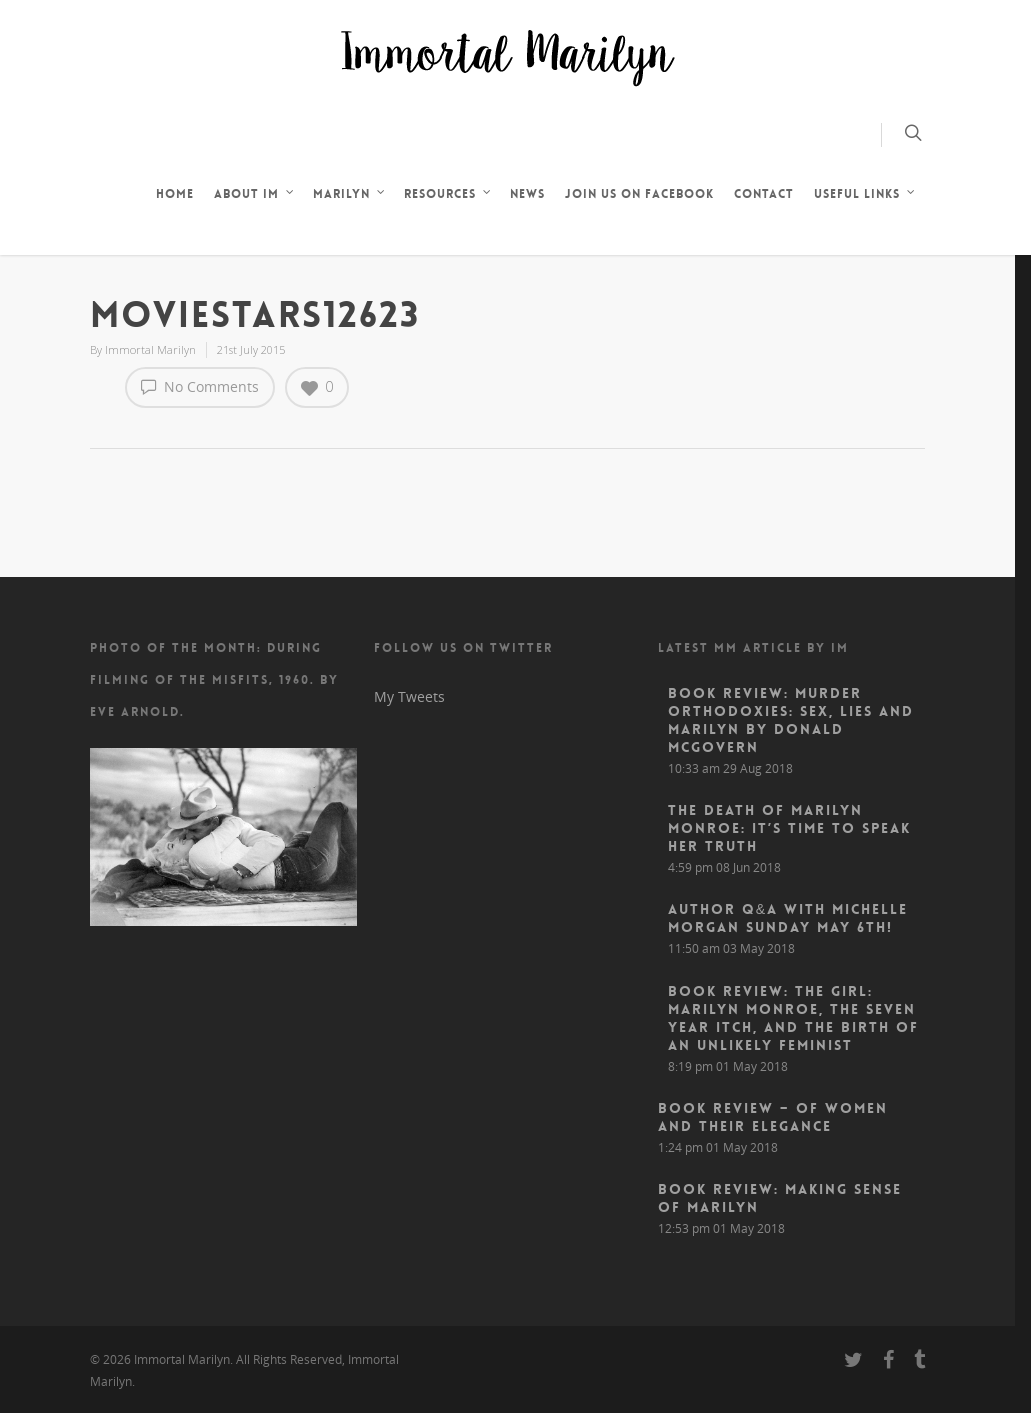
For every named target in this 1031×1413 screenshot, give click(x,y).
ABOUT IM (254, 196)
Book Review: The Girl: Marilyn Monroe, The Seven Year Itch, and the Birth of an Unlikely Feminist (793, 1018)
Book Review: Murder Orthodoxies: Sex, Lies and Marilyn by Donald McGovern (791, 720)
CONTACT (764, 194)
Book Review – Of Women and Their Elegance (773, 1117)
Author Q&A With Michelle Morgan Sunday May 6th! (788, 918)
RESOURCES (448, 196)
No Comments (200, 386)
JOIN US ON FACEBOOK (639, 194)
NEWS (527, 194)
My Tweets (409, 696)
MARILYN (349, 196)
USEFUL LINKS (865, 196)
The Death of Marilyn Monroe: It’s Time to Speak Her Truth (789, 828)
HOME (175, 194)
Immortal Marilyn (150, 349)
